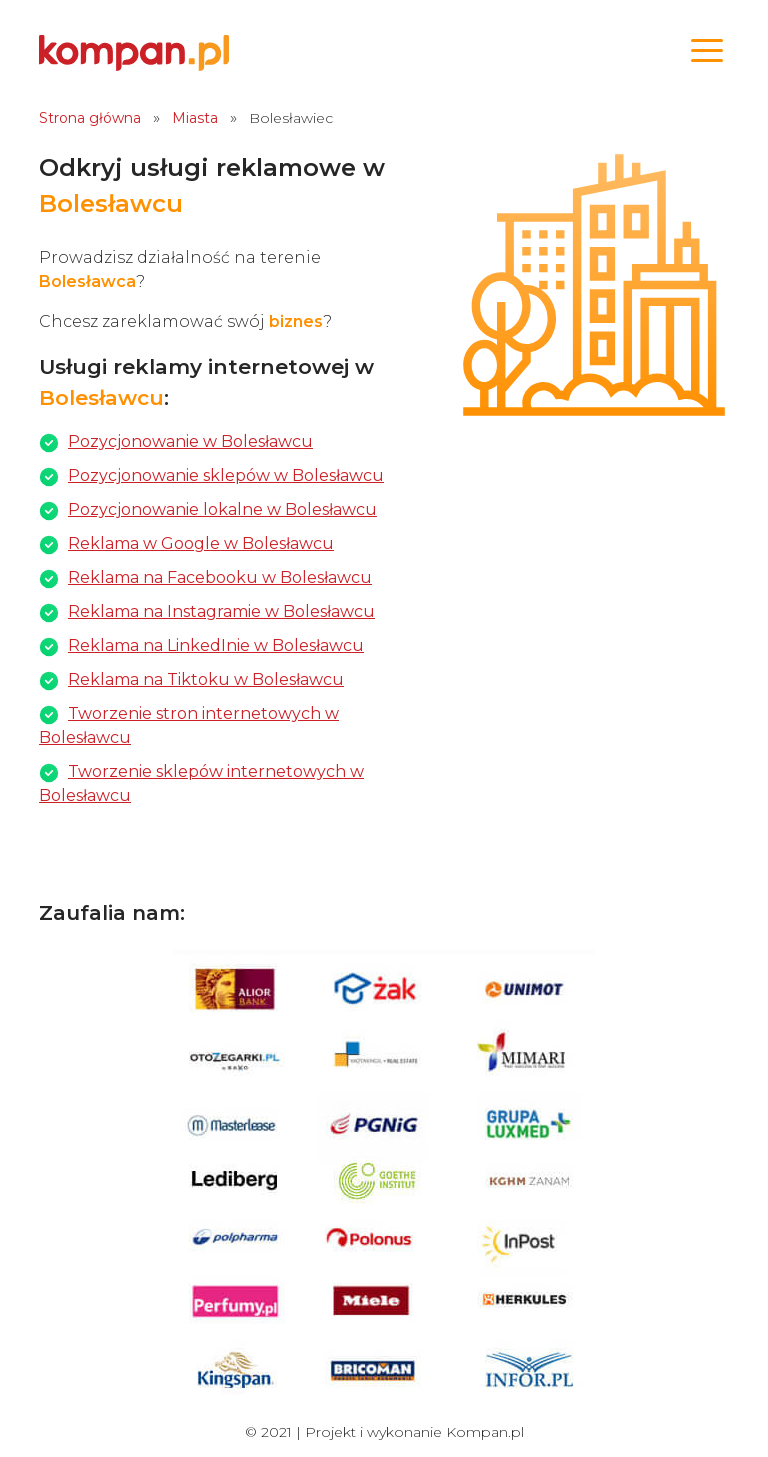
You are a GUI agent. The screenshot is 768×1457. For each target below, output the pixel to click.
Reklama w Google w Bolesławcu (201, 543)
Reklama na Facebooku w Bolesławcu (220, 577)
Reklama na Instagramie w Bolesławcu (221, 611)
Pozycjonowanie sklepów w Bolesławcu (226, 475)
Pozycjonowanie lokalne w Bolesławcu (222, 509)
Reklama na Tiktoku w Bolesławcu (206, 679)
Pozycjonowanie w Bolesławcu (190, 441)
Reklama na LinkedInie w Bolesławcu (216, 645)
